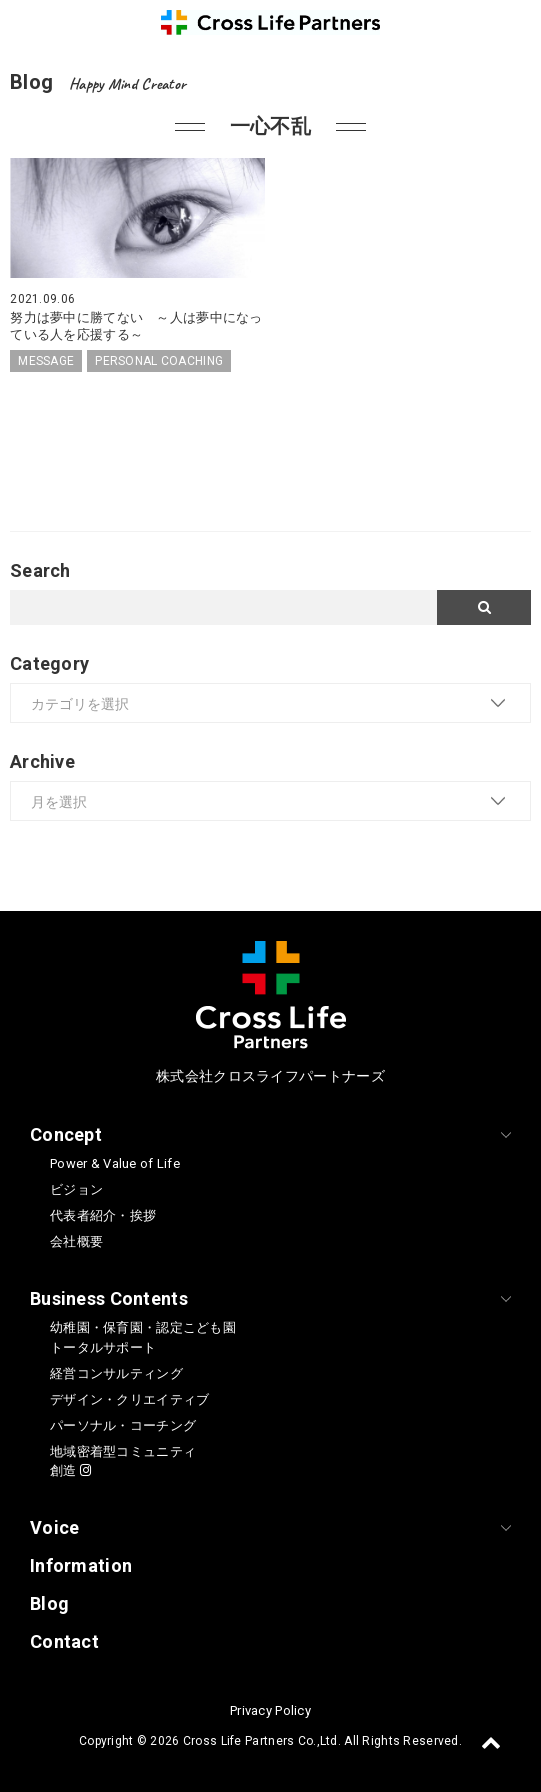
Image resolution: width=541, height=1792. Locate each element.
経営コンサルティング (116, 1373)
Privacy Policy (270, 1710)
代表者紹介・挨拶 (103, 1215)
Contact (64, 1641)
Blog (49, 1603)
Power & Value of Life (115, 1163)
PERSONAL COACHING (159, 361)
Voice (54, 1527)
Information (81, 1565)
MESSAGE (46, 361)
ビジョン (76, 1189)
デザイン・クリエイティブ (129, 1399)
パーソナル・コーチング (123, 1425)
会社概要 (76, 1241)
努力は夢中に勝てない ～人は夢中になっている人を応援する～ (136, 326)
